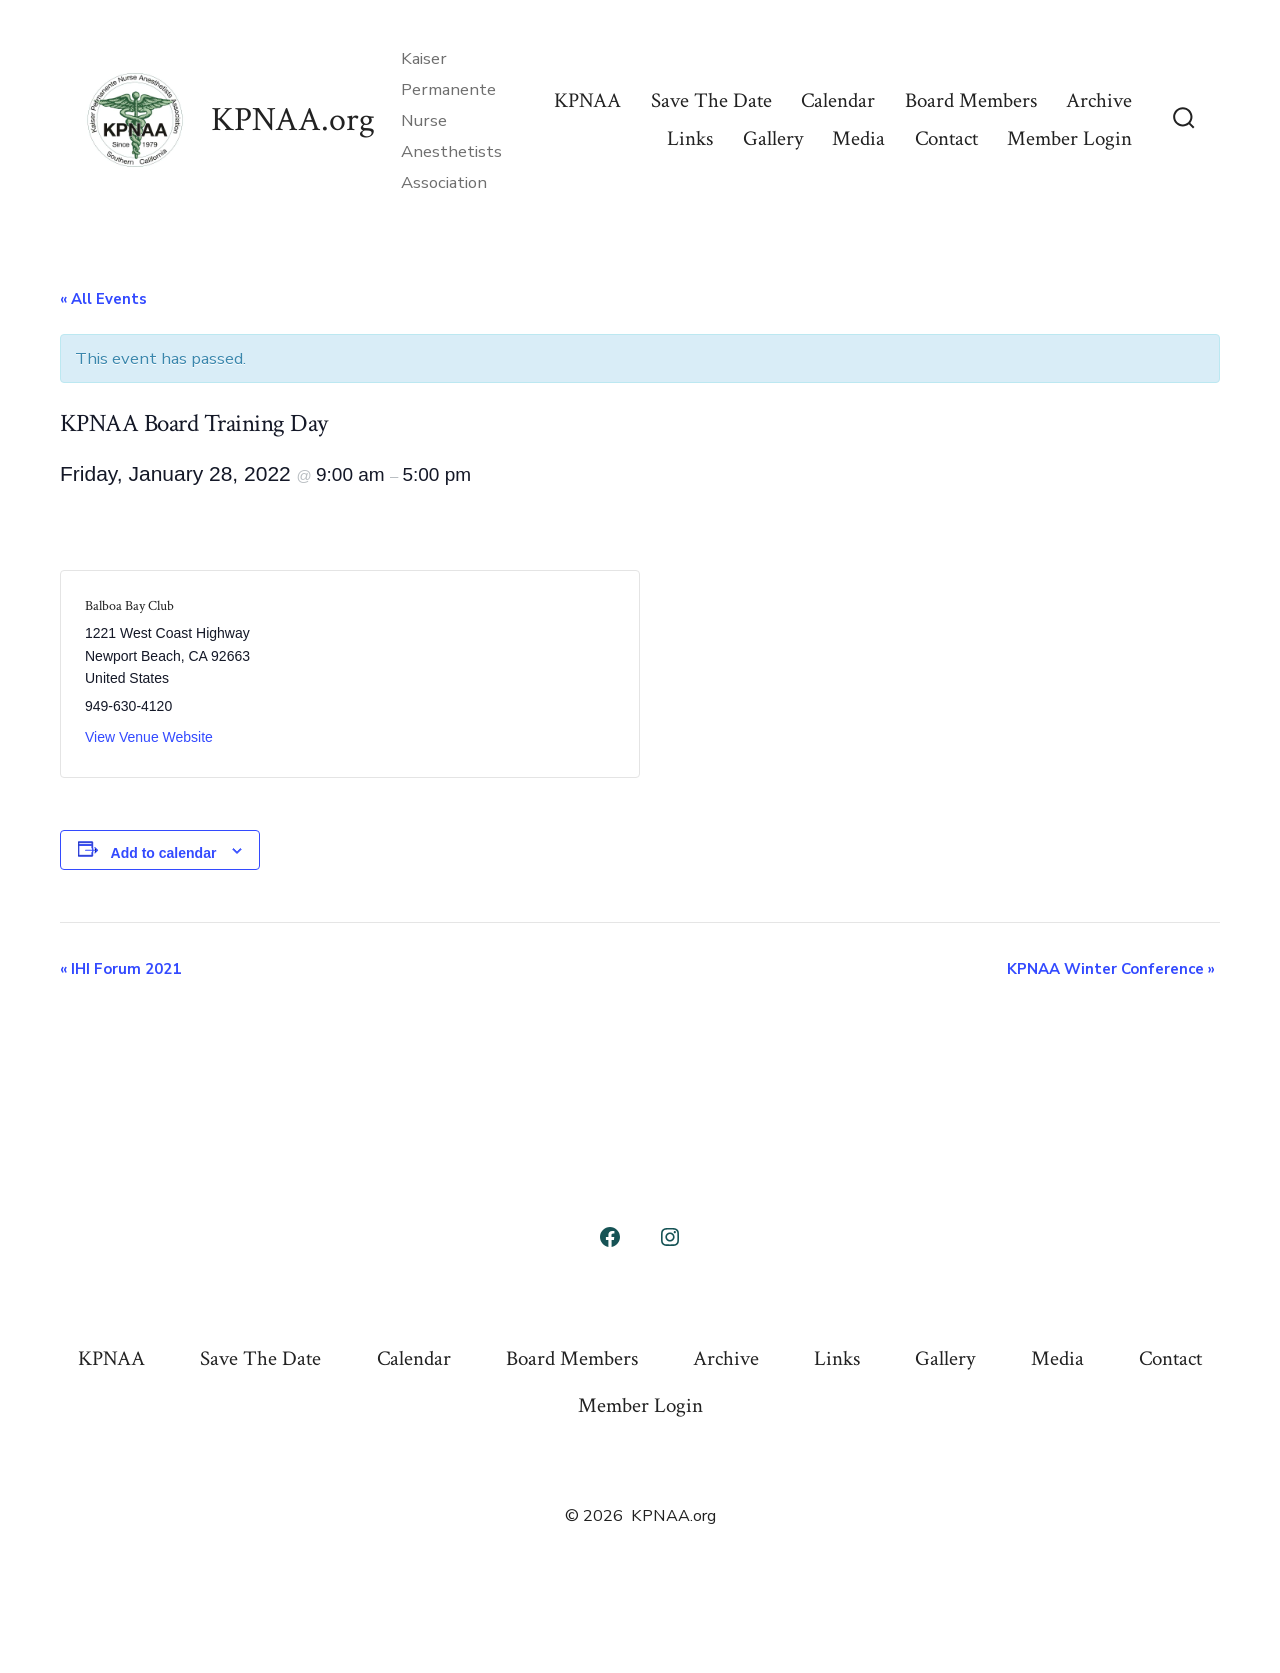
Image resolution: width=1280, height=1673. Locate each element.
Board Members (971, 100)
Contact (946, 138)
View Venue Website (149, 737)
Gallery (773, 138)
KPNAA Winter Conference (1111, 969)
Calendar (838, 100)
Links (690, 138)
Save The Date (711, 100)
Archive (1099, 100)
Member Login (1069, 138)
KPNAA (587, 100)
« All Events (103, 299)
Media (858, 138)
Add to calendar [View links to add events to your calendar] (164, 853)
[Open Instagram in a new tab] (670, 1237)
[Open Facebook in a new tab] (610, 1237)
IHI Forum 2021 (120, 969)
